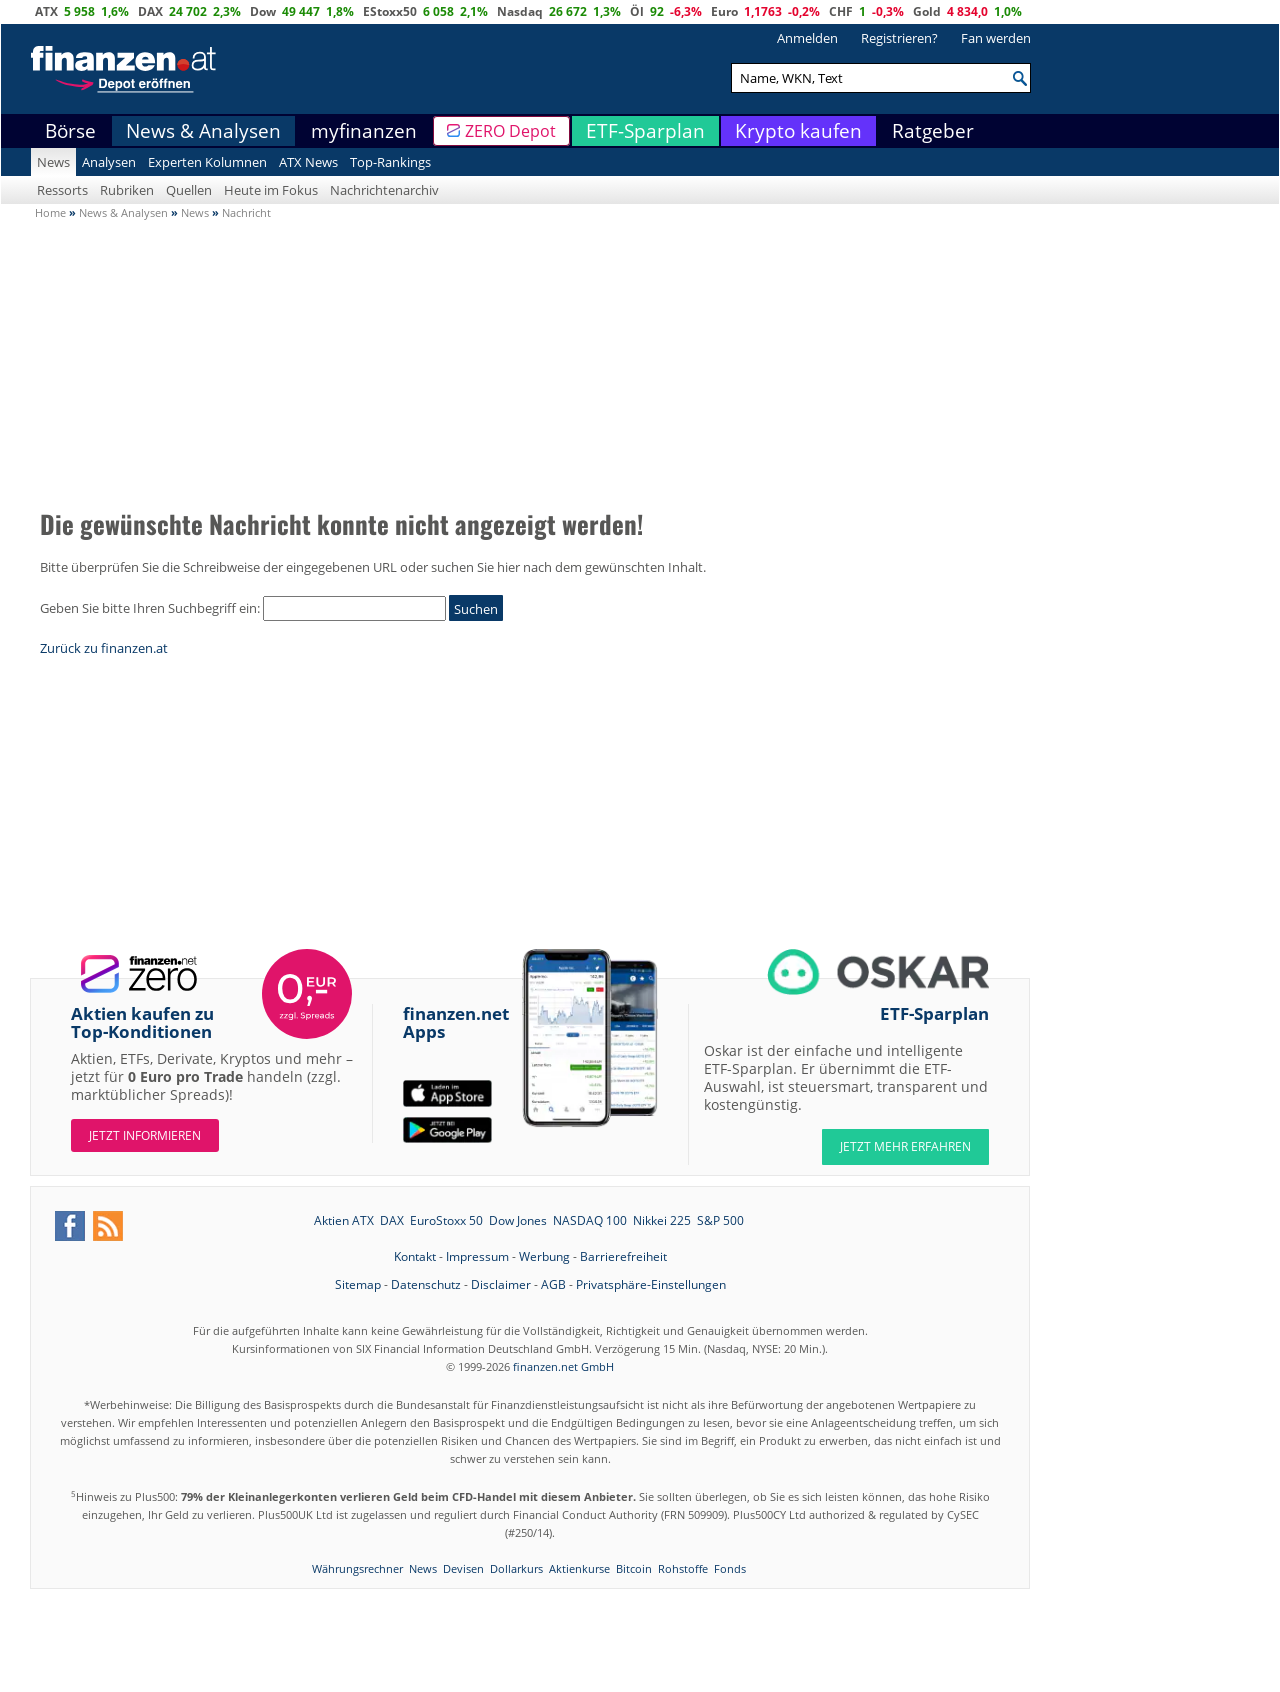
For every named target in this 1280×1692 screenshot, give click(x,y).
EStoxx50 (390, 11)
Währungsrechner (357, 1568)
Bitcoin (634, 1568)
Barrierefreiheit (623, 1256)
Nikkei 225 (662, 1220)
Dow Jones (518, 1220)
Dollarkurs (516, 1568)
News (53, 162)
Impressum (477, 1256)
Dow (263, 11)
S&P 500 (720, 1220)
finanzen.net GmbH (563, 1366)
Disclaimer (501, 1284)
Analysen (109, 162)
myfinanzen (364, 131)
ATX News (308, 162)
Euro (724, 11)
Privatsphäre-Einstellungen (651, 1284)
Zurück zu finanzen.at (104, 648)
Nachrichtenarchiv (384, 190)
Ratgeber (933, 131)
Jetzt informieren (145, 1135)
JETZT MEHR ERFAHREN (905, 1146)
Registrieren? (899, 38)
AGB (553, 1284)
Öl (637, 11)
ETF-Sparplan (645, 131)
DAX (150, 11)
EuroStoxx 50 (446, 1220)
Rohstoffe (683, 1568)
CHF (841, 11)
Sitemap (358, 1284)
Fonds (730, 1568)
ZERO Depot (510, 131)
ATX (46, 11)
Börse (70, 131)
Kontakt (415, 1256)
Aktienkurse (579, 1568)
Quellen (189, 190)
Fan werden (996, 38)
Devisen (463, 1568)
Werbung (544, 1256)
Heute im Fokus (271, 190)
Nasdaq (520, 11)
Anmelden (807, 38)
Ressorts (62, 190)
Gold (927, 11)
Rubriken (127, 190)
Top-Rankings (390, 162)
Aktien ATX (344, 1220)
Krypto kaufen (798, 131)
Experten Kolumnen (207, 162)
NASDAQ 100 (590, 1220)
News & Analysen (203, 131)
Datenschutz (426, 1284)
